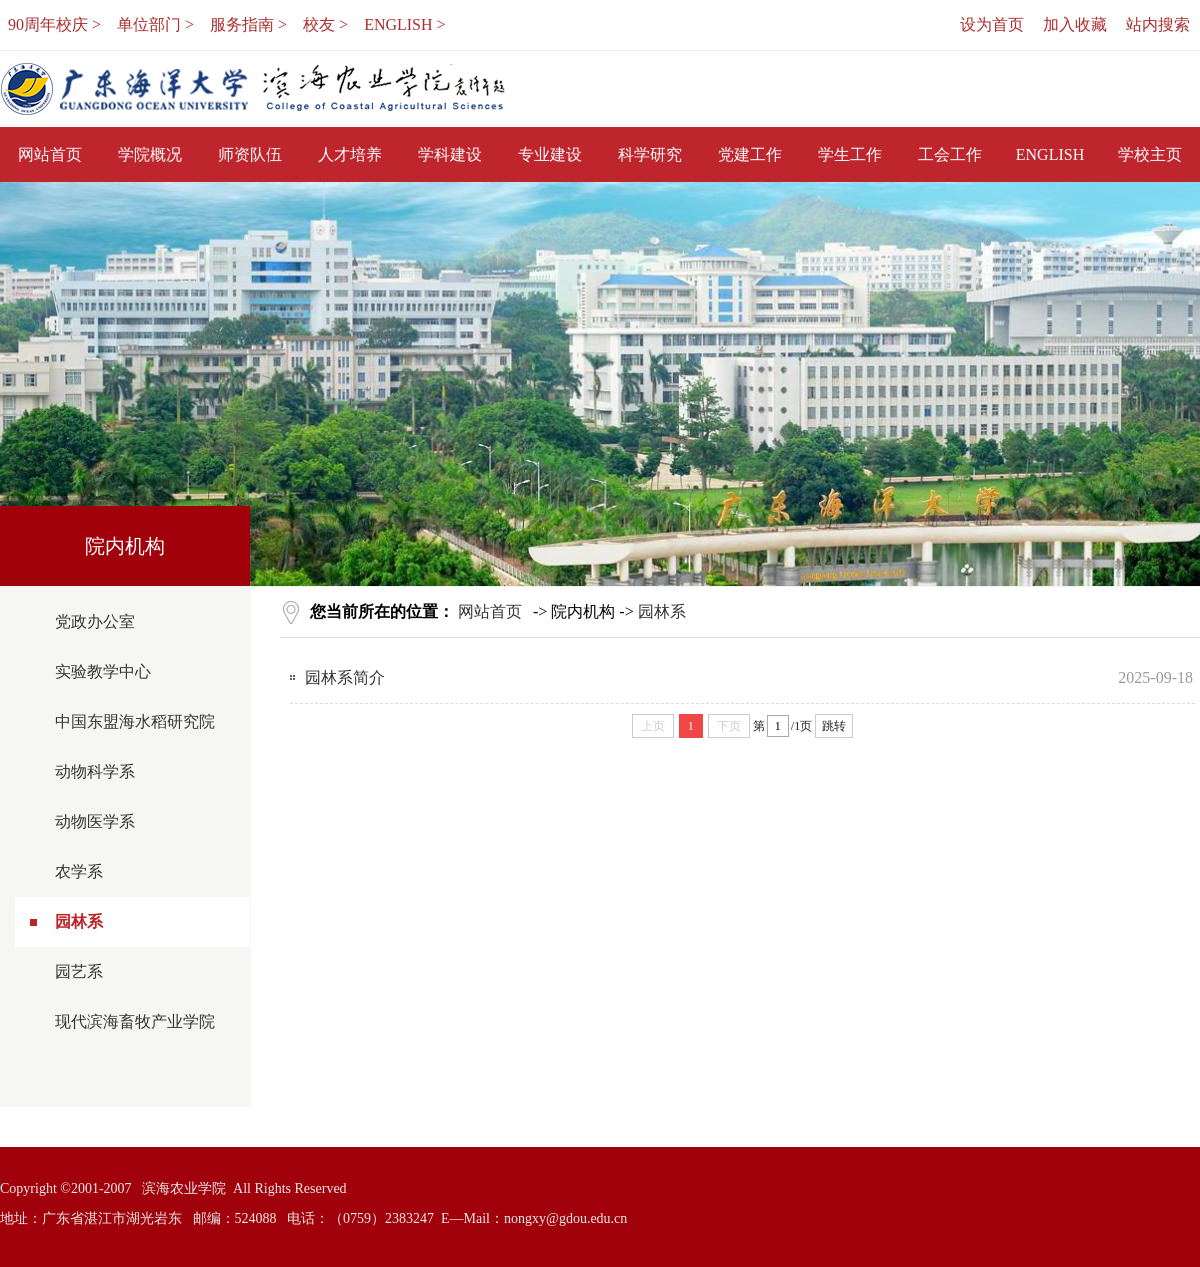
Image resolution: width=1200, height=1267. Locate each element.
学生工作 (850, 154)
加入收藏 (1075, 24)
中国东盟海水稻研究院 (135, 721)
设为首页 (992, 24)
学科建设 (450, 154)
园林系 (79, 921)
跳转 (834, 726)
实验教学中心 (103, 671)
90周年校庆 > (54, 24)
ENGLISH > (404, 24)
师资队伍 (250, 154)
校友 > (325, 24)
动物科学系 (95, 771)
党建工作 (750, 154)
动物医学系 (95, 821)
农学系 (79, 871)
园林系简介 (345, 677)
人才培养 (350, 154)
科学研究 (650, 154)
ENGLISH (1050, 154)
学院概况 (150, 154)
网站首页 (50, 154)
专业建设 (550, 154)
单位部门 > (155, 24)
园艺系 (79, 971)
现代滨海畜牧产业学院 (135, 1021)
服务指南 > (248, 24)
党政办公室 (95, 621)
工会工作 (950, 154)
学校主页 (1150, 154)
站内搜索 (1158, 24)
